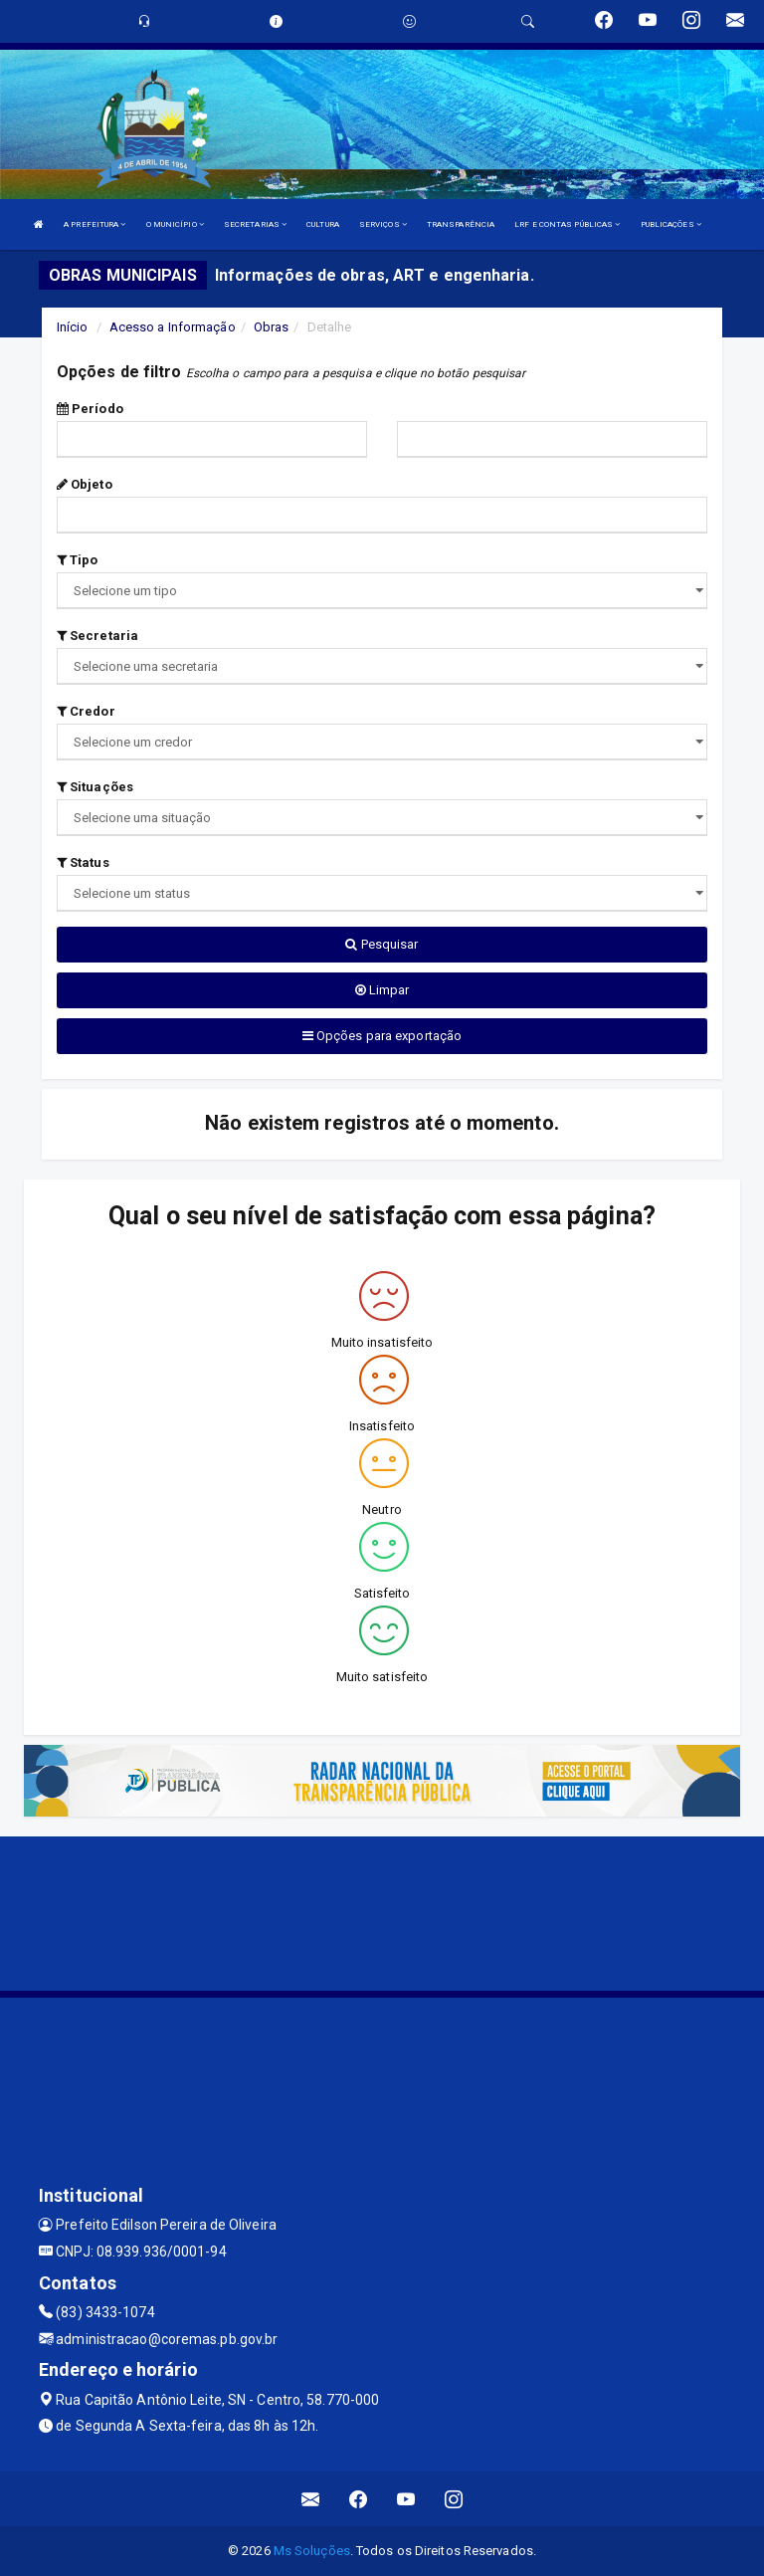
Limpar (382, 989)
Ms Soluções (312, 2550)
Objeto (84, 484)
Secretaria (97, 635)
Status (83, 862)
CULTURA (322, 224)
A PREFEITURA (94, 224)
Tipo (77, 559)
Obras (271, 327)
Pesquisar (381, 944)
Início (73, 327)
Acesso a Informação (172, 327)
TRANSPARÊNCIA (460, 224)
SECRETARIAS (255, 224)
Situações (95, 786)
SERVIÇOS (383, 224)
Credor (86, 711)
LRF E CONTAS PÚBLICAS (567, 224)
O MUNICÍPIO (175, 224)
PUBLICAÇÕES (671, 224)
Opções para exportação (382, 1035)
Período (90, 408)
